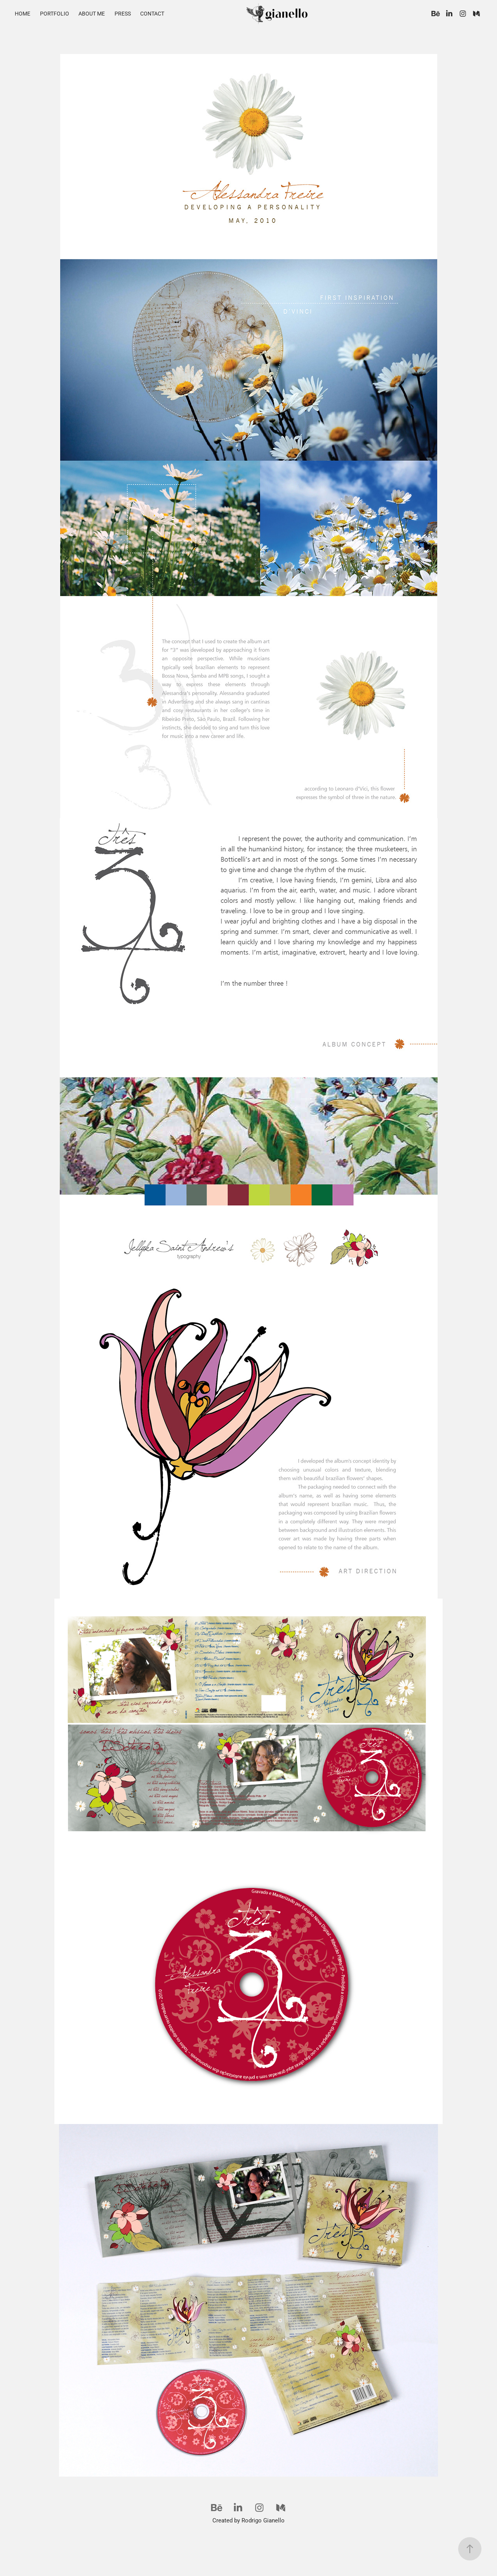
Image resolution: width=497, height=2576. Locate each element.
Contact (152, 13)
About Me (91, 13)
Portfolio (54, 13)
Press (123, 13)
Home (22, 13)
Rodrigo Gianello (263, 2520)
